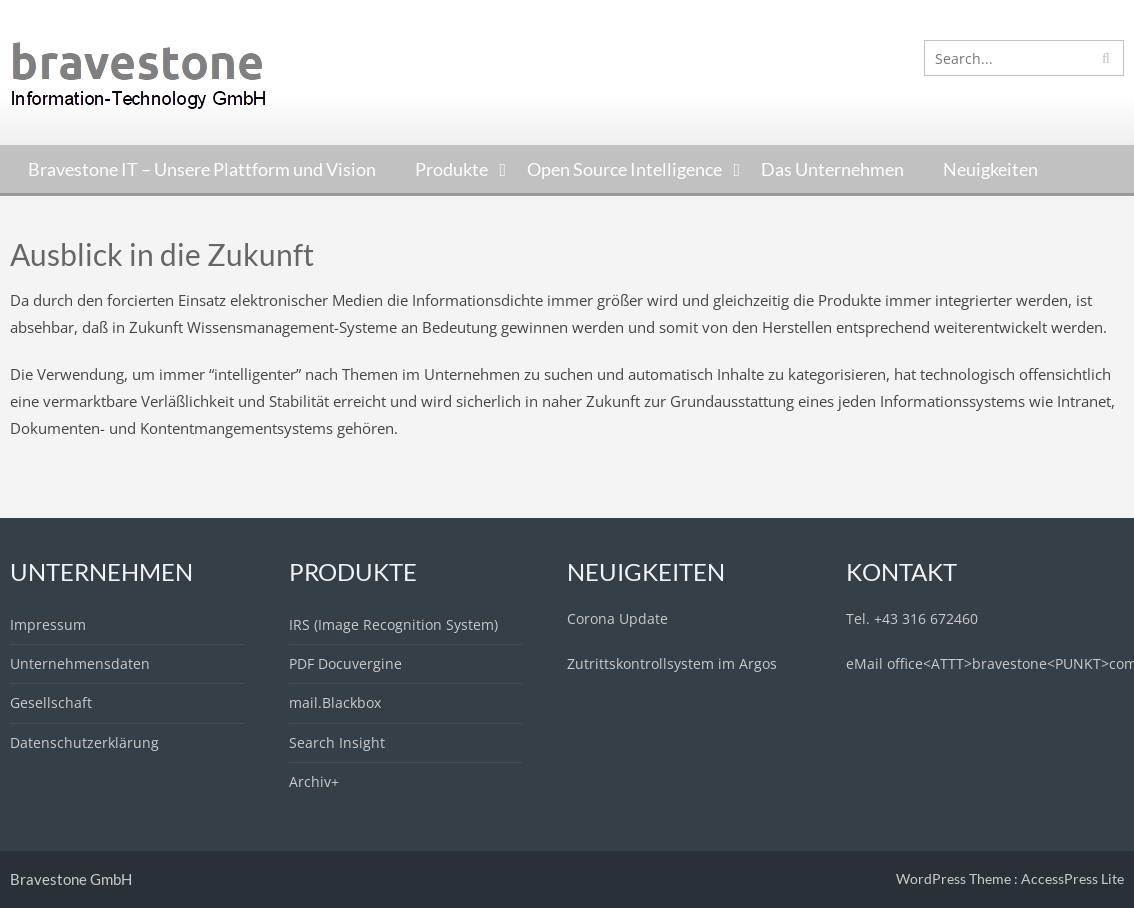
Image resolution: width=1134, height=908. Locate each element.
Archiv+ (314, 781)
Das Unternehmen (832, 169)
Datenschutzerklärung (84, 742)
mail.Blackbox (335, 702)
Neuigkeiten (990, 169)
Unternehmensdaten (80, 663)
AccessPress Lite (1072, 878)
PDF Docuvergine (345, 663)
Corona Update (617, 618)
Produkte (451, 169)
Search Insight (337, 742)
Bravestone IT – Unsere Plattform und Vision (202, 169)
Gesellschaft (51, 702)
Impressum (48, 624)
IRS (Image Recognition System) (393, 624)
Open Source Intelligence (624, 169)
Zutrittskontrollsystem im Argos (672, 663)
